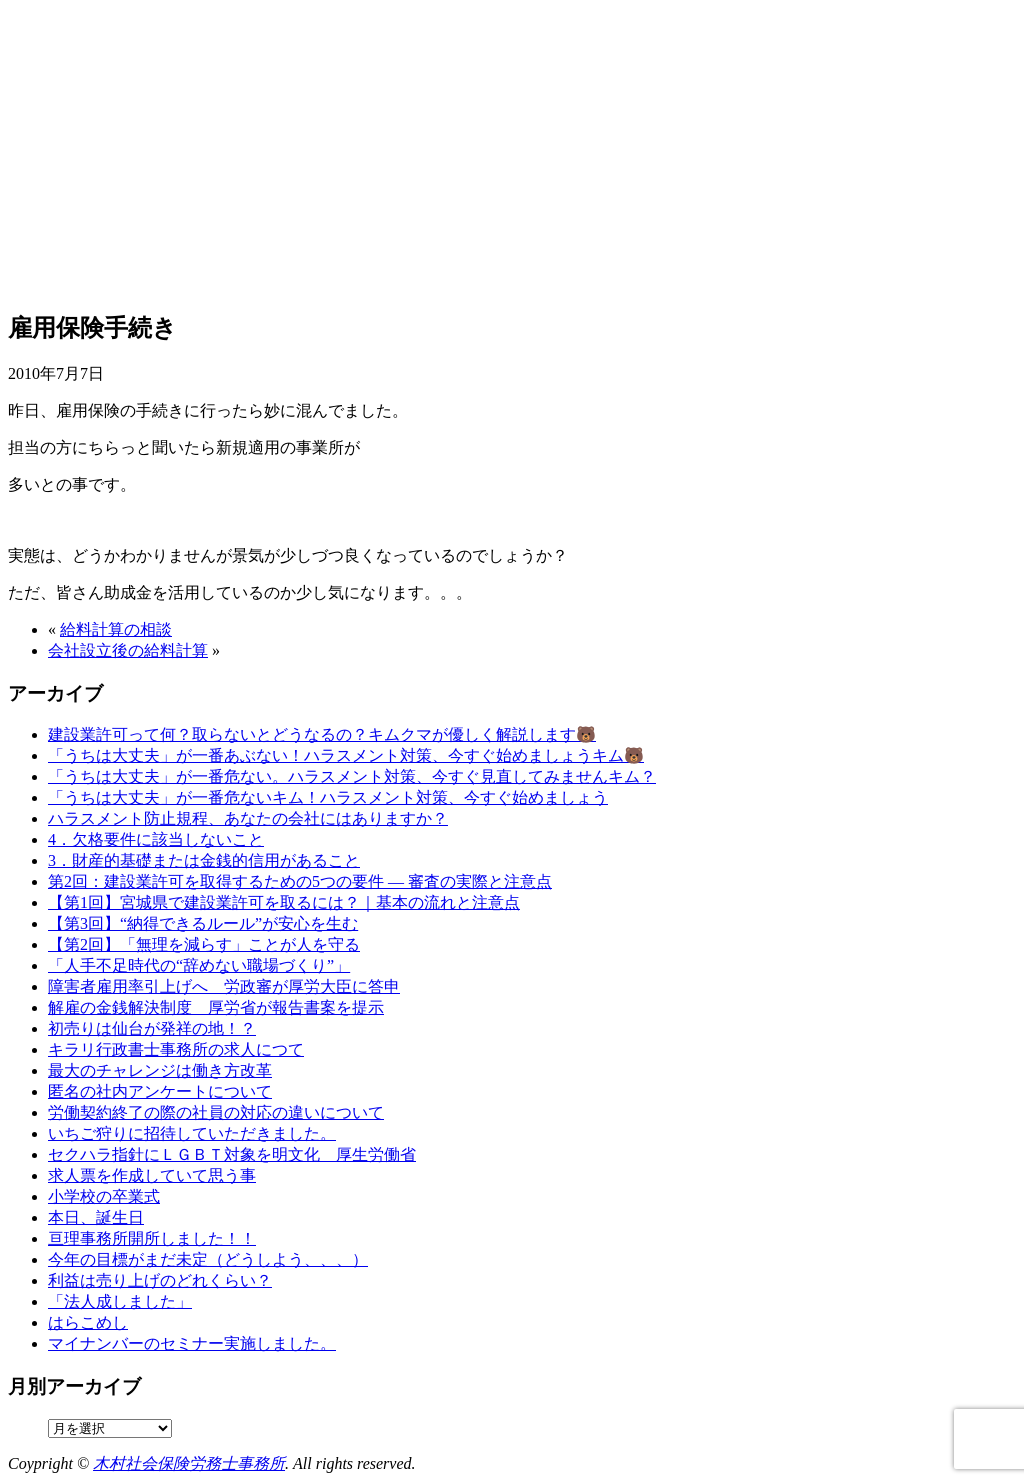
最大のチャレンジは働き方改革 (160, 1070)
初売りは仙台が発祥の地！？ (152, 1028)
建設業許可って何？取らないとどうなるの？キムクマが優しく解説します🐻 (322, 734)
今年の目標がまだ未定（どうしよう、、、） (208, 1259)
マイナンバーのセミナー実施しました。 (192, 1343)
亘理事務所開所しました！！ (152, 1238)
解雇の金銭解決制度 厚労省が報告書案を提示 (216, 1007)
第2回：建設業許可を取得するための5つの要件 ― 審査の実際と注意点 (300, 881)
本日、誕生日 (96, 1217)
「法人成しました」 (120, 1301)
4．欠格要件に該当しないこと (156, 839)
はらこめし (88, 1322)
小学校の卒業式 (104, 1196)
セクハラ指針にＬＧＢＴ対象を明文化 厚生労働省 (232, 1154)
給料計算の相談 (116, 629)
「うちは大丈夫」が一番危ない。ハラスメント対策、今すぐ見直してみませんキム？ (352, 776)
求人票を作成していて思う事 (152, 1175)
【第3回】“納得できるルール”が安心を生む (203, 923)
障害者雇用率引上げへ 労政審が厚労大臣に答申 (224, 986)
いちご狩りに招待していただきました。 (192, 1133)
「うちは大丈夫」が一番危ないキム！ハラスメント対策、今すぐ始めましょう (328, 797)
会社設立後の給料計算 (128, 650)
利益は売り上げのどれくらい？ (160, 1280)
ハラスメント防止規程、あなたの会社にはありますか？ (248, 818)
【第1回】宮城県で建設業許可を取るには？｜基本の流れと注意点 (284, 902)
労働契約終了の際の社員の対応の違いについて (216, 1112)
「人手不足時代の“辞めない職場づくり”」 (199, 965)
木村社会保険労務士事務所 (189, 1463)
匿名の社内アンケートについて (160, 1091)
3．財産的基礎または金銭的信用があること (204, 860)
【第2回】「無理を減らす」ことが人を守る (204, 944)
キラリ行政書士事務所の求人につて (176, 1049)
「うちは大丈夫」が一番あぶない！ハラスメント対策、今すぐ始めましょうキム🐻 (346, 755)
